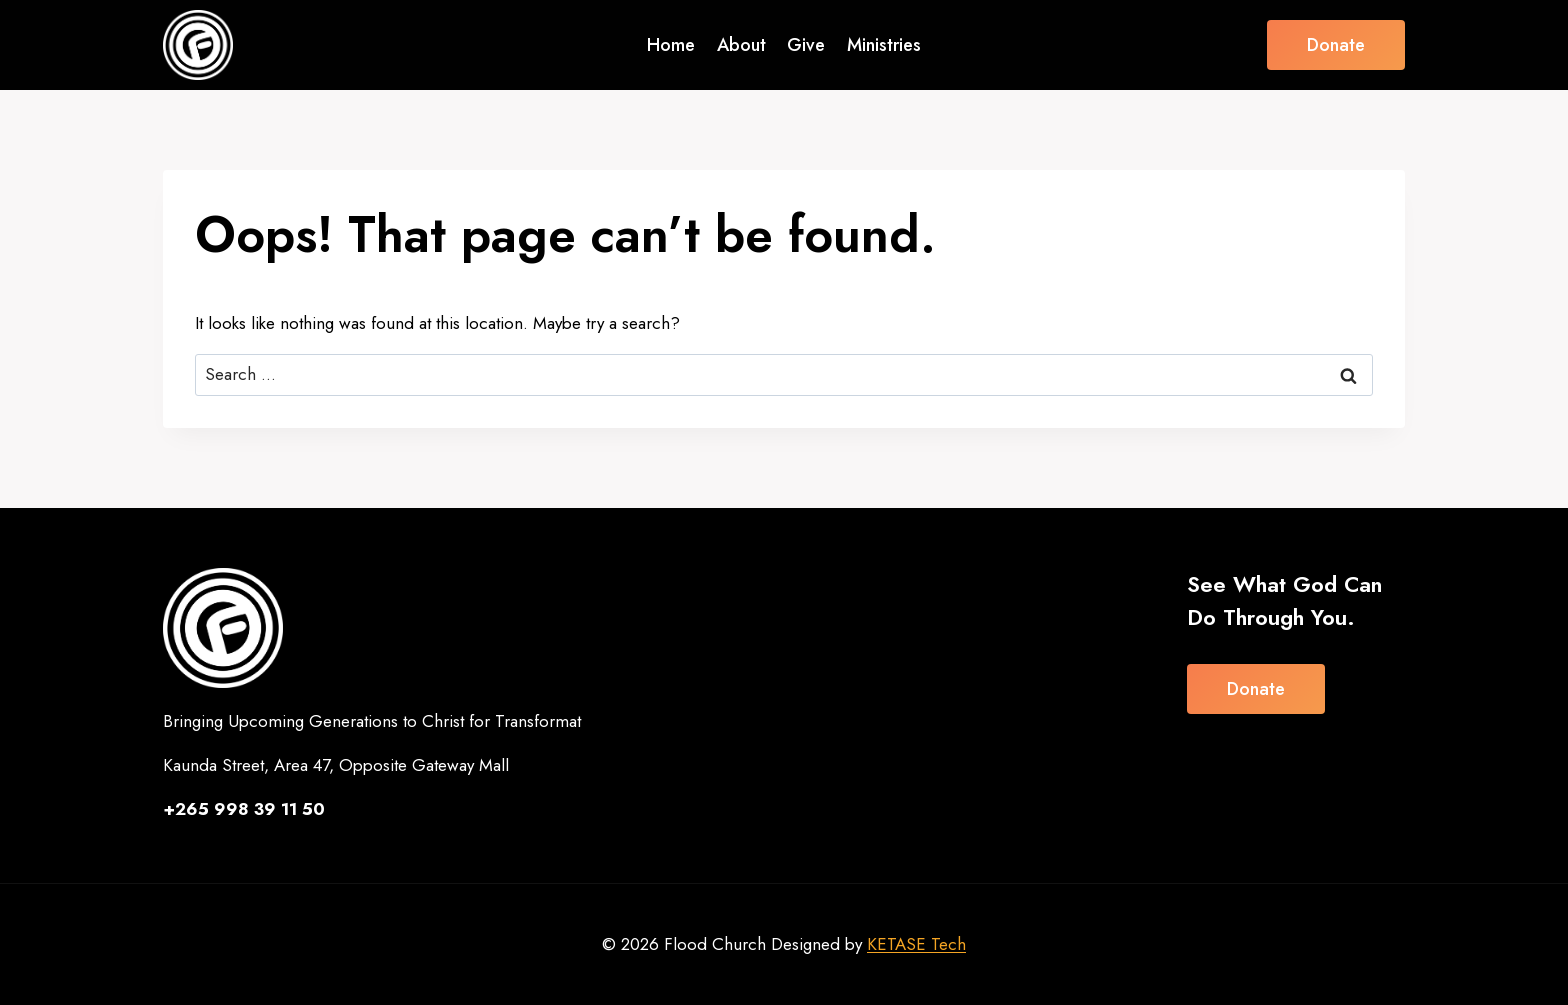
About (741, 45)
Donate (1336, 45)
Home (671, 45)
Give (806, 45)
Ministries (884, 45)
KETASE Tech (916, 944)
